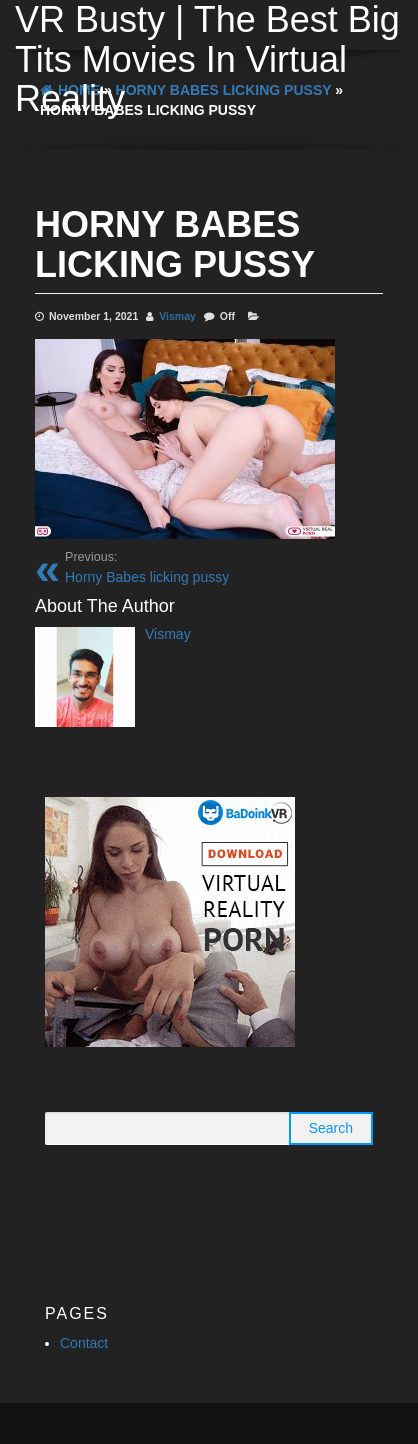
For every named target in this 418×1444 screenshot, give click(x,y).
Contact (84, 1343)
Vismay (177, 316)
